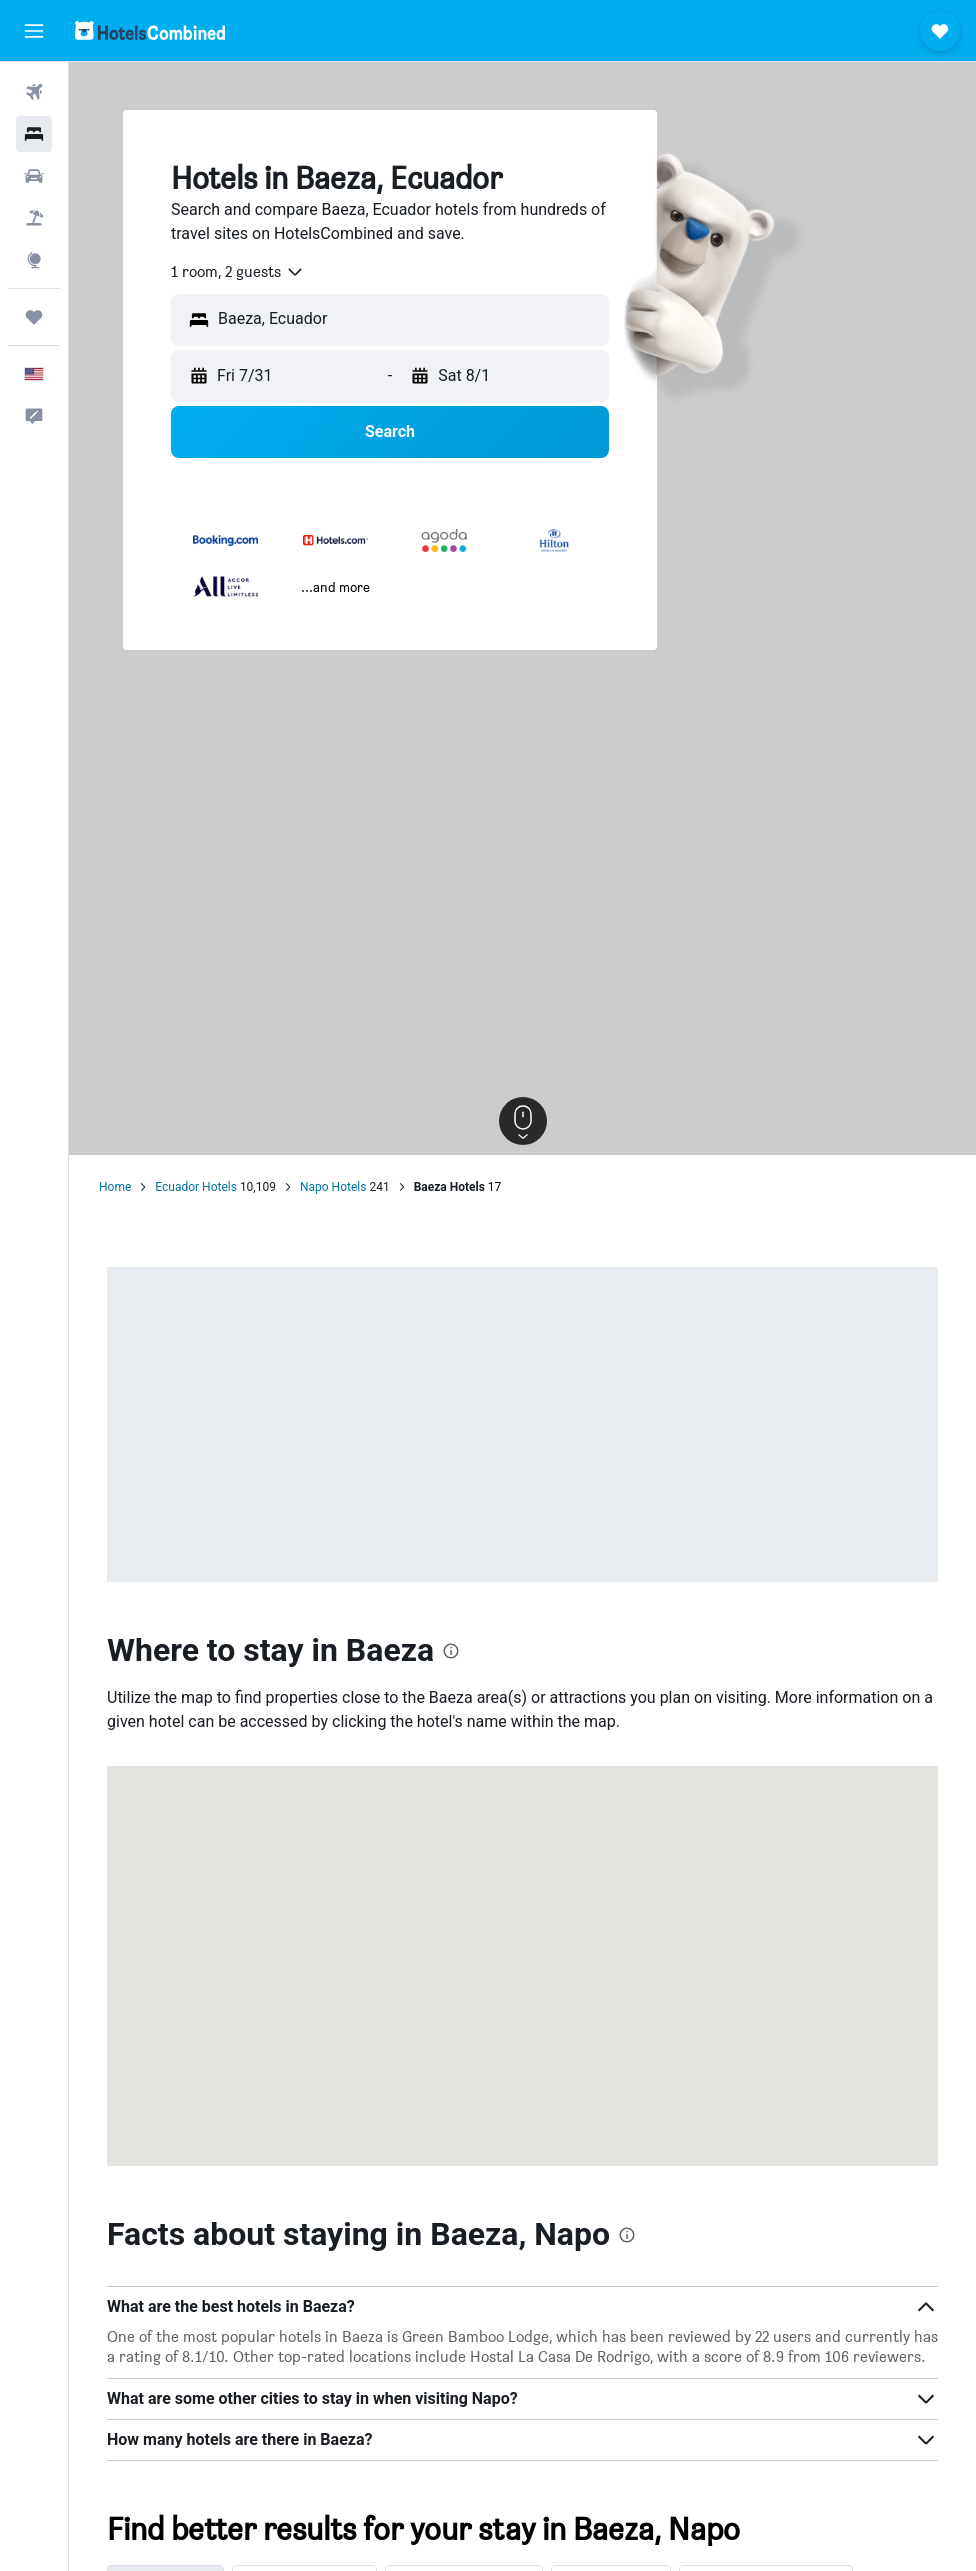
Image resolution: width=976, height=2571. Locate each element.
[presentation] (451, 1651)
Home (115, 1187)
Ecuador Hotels (196, 1187)
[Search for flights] (34, 92)
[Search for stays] (34, 134)
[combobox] (238, 272)
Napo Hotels (333, 1187)
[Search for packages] (34, 218)
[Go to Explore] (34, 260)
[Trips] (34, 317)
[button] (34, 31)
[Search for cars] (34, 176)
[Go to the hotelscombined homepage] (150, 30)
